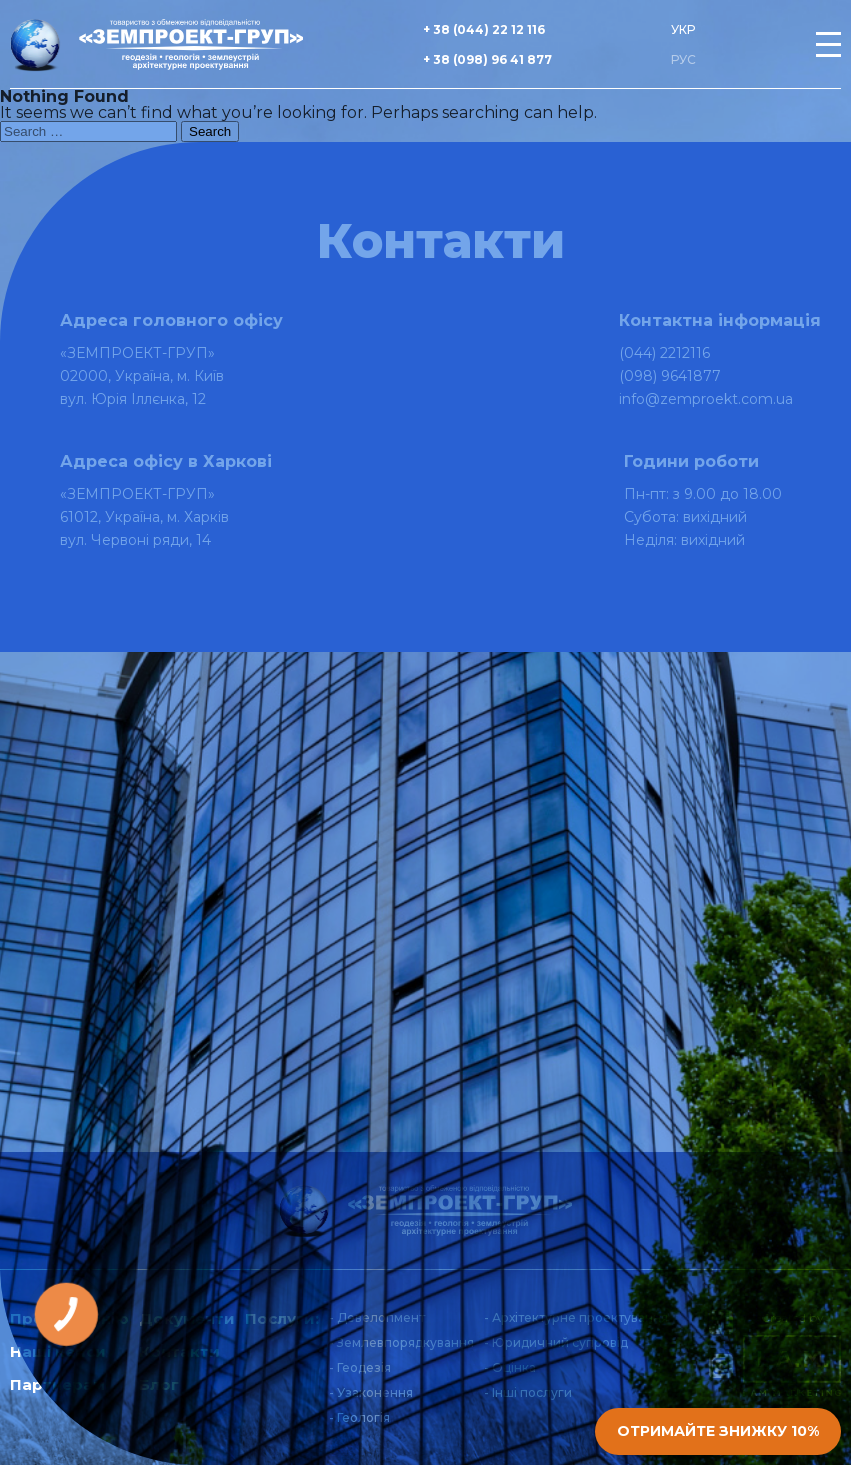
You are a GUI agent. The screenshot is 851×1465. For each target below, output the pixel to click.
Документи (187, 1318)
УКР (683, 29)
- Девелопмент (377, 1317)
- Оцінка (510, 1367)
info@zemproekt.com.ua (706, 399)
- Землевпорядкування (401, 1342)
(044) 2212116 (664, 353)
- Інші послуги (528, 1392)
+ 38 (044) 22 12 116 (484, 29)
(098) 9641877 (670, 376)
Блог (159, 1384)
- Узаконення (371, 1392)
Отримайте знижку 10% (718, 1431)
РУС (683, 59)
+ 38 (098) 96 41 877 (487, 59)
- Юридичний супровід (556, 1342)
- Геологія (359, 1417)
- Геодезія (360, 1367)
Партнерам (57, 1384)
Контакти (179, 1351)
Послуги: (282, 1318)
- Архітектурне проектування (576, 1317)
